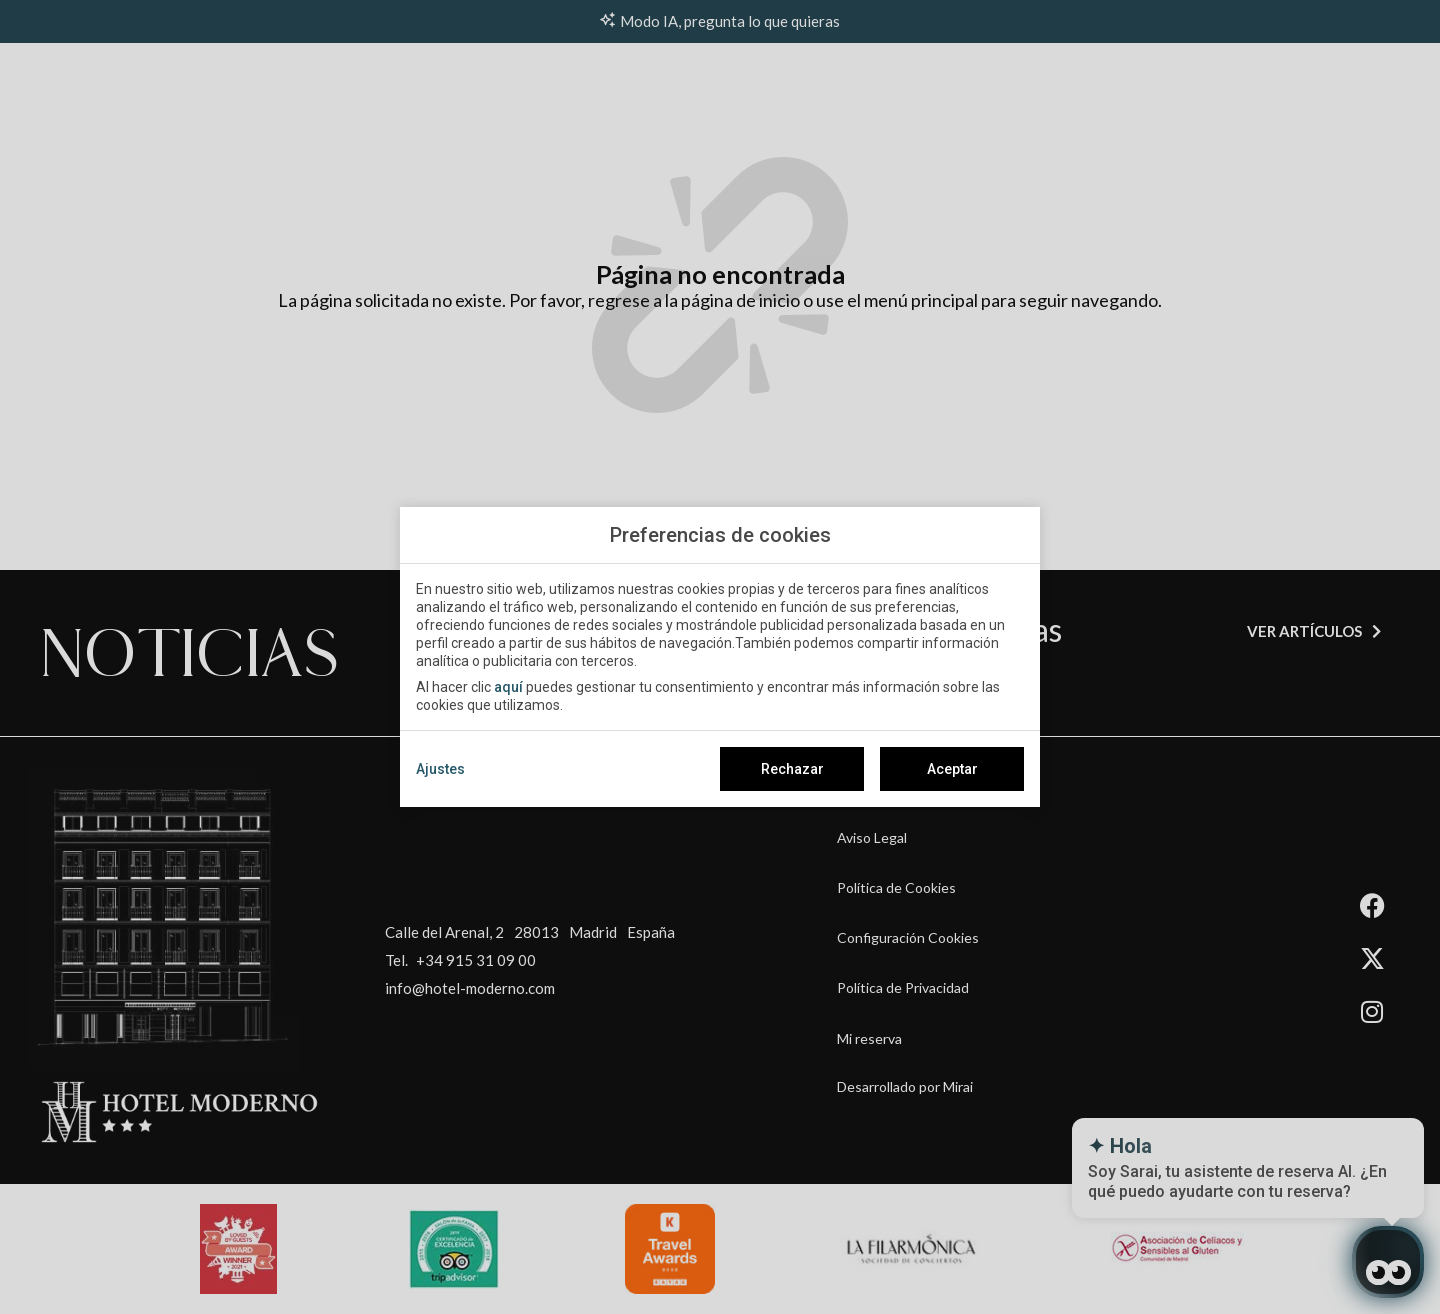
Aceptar (952, 769)
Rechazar (792, 769)
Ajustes (440, 769)
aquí (508, 687)
